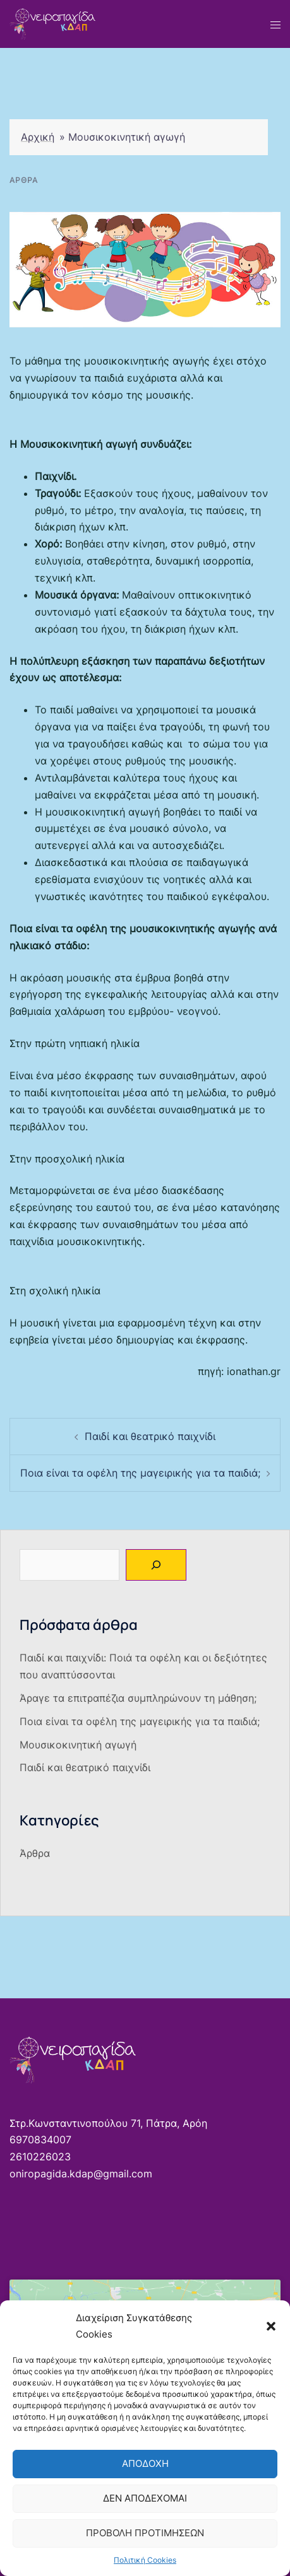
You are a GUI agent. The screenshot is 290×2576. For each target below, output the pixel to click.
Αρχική (37, 137)
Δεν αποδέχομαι (145, 2498)
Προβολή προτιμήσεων (145, 2533)
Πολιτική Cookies (145, 2560)
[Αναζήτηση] (156, 1565)
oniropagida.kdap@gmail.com (80, 2173)
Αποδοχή (145, 2463)
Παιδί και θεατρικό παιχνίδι (150, 1436)
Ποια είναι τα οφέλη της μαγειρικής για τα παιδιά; (140, 1473)
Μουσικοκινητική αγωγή (78, 1744)
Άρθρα (23, 180)
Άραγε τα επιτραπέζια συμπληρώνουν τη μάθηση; (138, 1698)
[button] (271, 2326)
